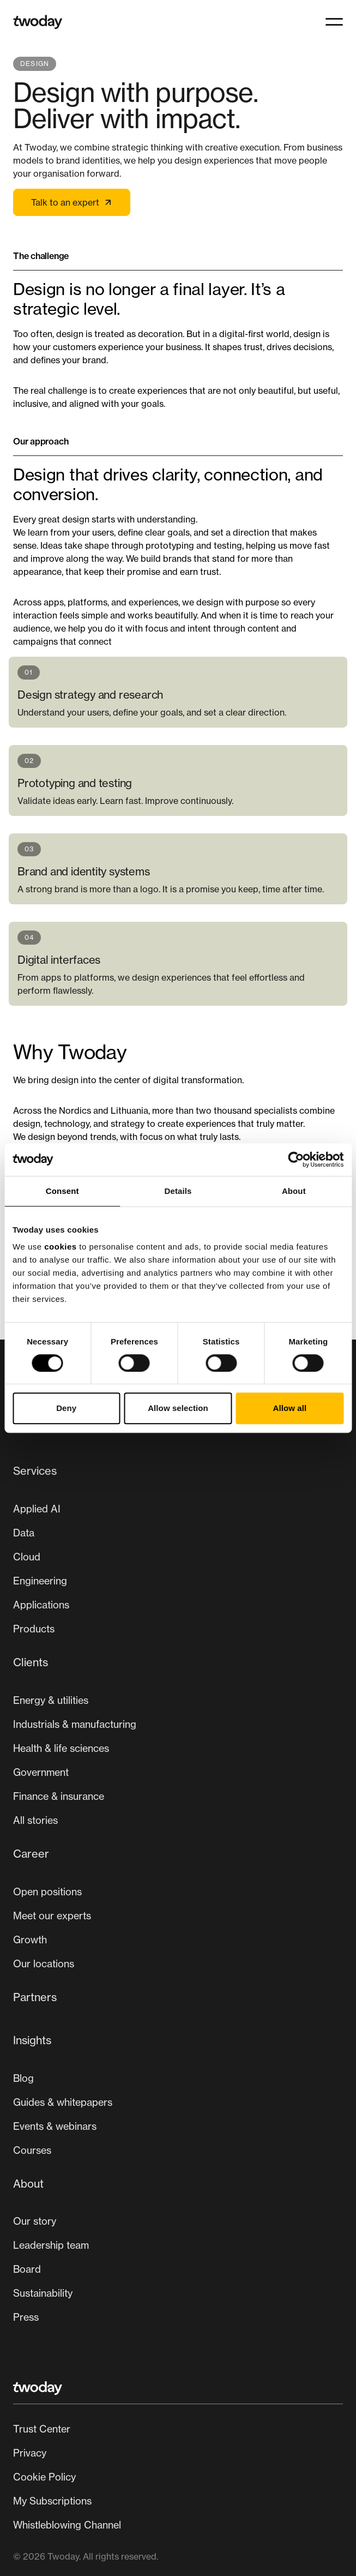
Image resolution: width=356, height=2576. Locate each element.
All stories (35, 1820)
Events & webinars (54, 2126)
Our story (34, 2221)
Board (27, 2269)
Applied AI (37, 1509)
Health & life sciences (61, 1748)
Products (34, 1629)
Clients (30, 1662)
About (28, 2183)
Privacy (29, 2453)
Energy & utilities (50, 1700)
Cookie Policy (44, 2477)
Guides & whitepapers (62, 2102)
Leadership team (51, 2245)
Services (35, 1471)
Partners (35, 1997)
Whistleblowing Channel (67, 2525)
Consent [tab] (62, 1191)
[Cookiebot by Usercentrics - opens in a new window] (295, 1159)
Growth (30, 1939)
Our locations (43, 1963)
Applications (41, 1605)
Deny (66, 1408)
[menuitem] (178, 1554)
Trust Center (41, 2429)
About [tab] (294, 1191)
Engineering (40, 1581)
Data (23, 1533)
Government (41, 1772)
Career (31, 1853)
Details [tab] (178, 1191)
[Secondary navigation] (178, 2477)
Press (26, 2317)
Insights (32, 2040)
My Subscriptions (52, 2501)
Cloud (26, 1557)
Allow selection (178, 1408)
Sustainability (43, 2293)
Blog (23, 2078)
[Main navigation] (178, 1898)
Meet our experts (52, 1916)
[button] (334, 22)
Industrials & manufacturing (74, 1724)
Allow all (289, 1408)
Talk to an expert (71, 202)
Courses (32, 2150)
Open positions (47, 1892)
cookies (60, 1246)
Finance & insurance (58, 1796)
